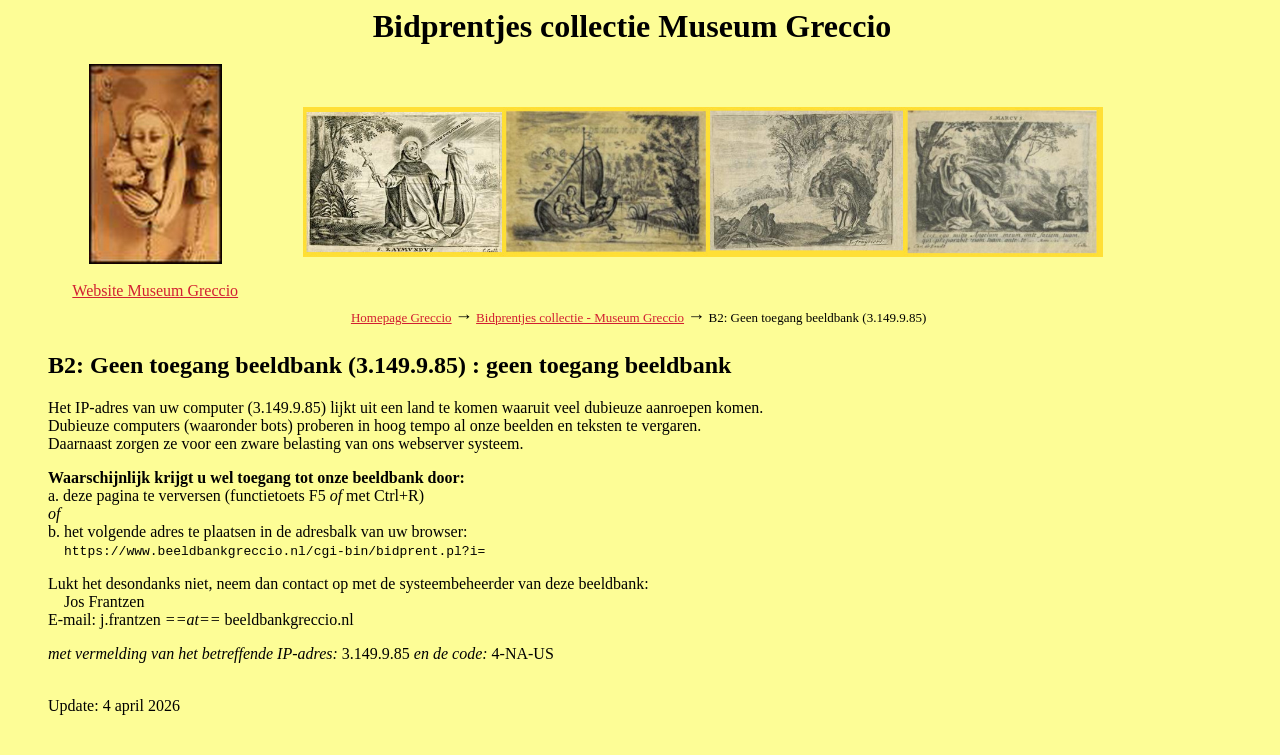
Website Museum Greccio (155, 290)
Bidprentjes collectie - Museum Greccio (580, 317)
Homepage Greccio (401, 317)
